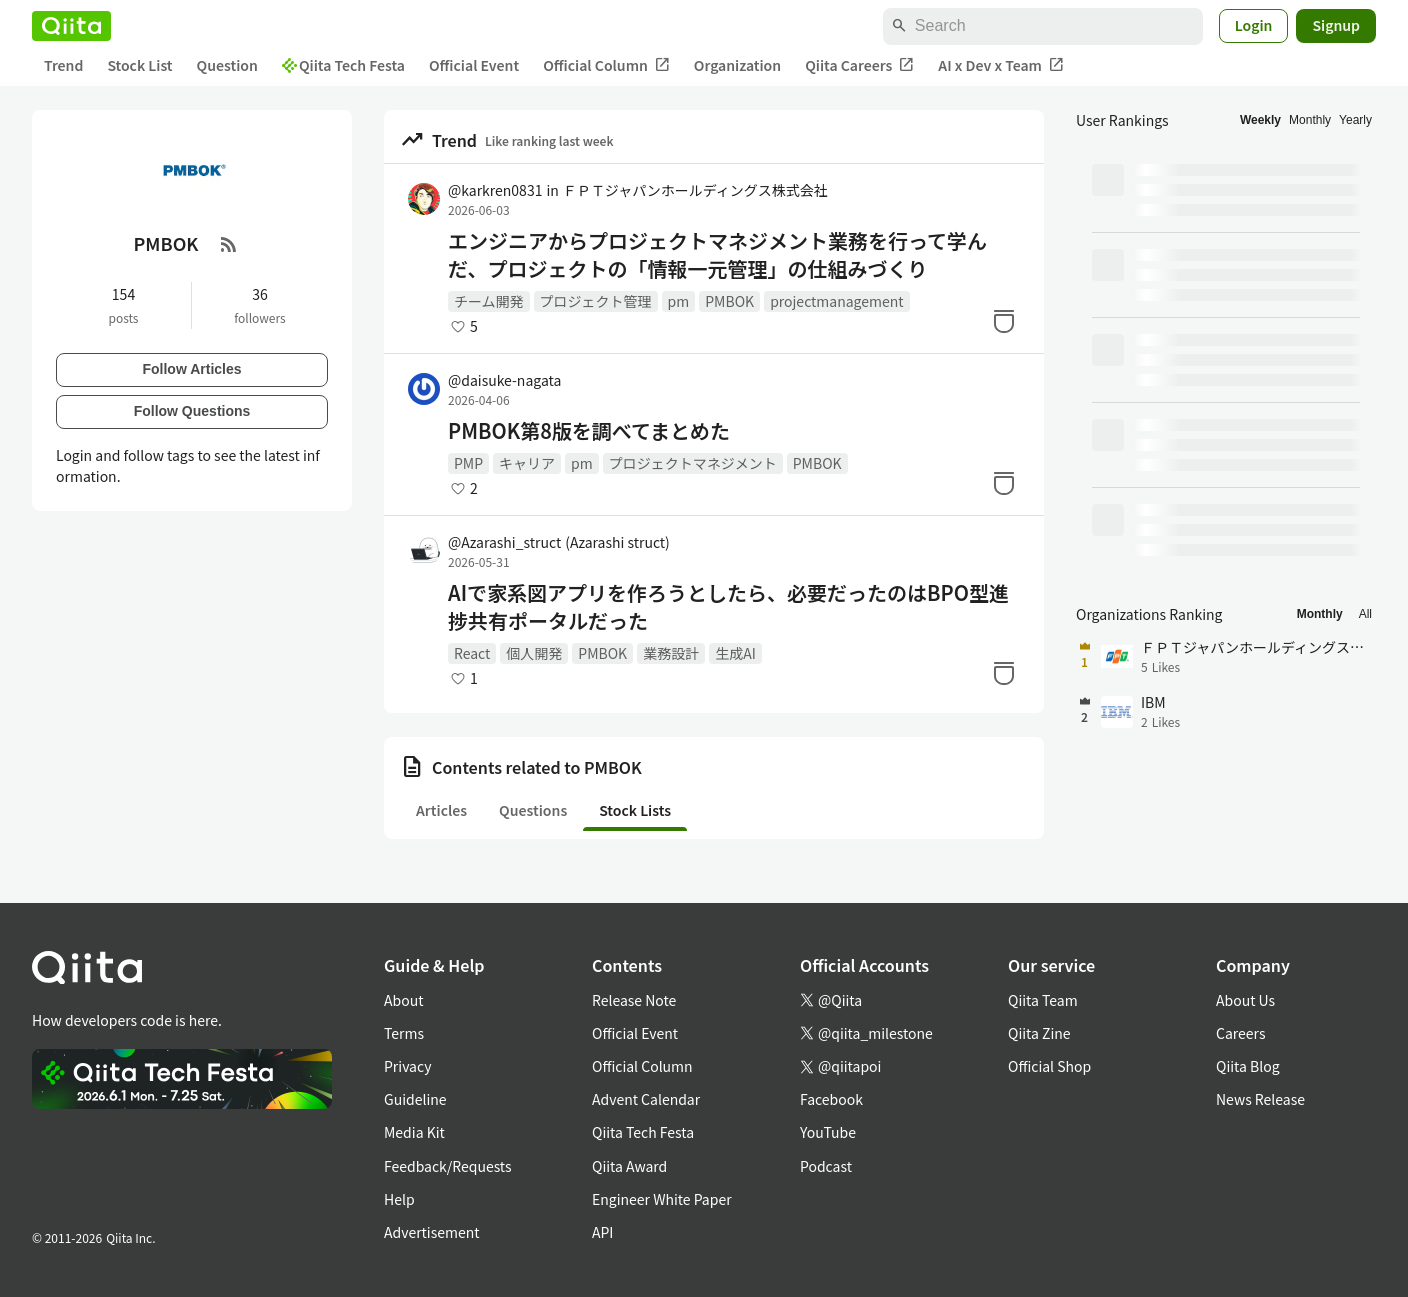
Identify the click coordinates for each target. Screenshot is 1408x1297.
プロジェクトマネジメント (693, 463)
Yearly (1355, 120)
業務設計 (671, 653)
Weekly (1260, 120)
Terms (404, 1033)
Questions (533, 810)
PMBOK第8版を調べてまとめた (589, 431)
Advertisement (432, 1232)
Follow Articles (191, 369)
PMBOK (729, 301)
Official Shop (1049, 1066)
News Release (1260, 1099)
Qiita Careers (859, 65)
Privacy (407, 1066)
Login (1254, 25)
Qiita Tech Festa (343, 65)
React (472, 653)
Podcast (826, 1166)
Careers (1240, 1033)
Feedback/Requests (448, 1166)
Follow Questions (192, 411)
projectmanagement (836, 301)
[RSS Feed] (229, 244)
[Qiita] (71, 26)
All (1365, 614)
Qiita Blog (1248, 1066)
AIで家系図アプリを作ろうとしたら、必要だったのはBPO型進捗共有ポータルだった (728, 607)
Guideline (415, 1099)
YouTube (828, 1132)
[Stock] (1004, 321)
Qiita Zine (1039, 1033)
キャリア (527, 463)
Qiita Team (1043, 1000)
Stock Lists (635, 810)
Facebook (831, 1099)
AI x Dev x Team (1001, 65)
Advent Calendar (646, 1099)
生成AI (735, 653)
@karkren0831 (495, 190)
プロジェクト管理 (596, 301)
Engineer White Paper (662, 1199)
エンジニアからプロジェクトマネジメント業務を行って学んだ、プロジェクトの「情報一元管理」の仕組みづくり (717, 255)
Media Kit (414, 1132)
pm (679, 301)
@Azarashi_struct (559, 542)
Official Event (474, 65)
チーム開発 (489, 301)
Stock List (139, 65)
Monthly (1310, 120)
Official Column (606, 65)
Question (227, 65)
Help (399, 1199)
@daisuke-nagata (504, 380)
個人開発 (534, 653)
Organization (737, 65)
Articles (441, 810)
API (602, 1232)
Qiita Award (629, 1166)
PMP (468, 463)
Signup (1336, 25)
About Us (1245, 1000)
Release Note (634, 1000)
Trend (63, 65)
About (403, 1000)
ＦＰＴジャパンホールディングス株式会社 (695, 190)
